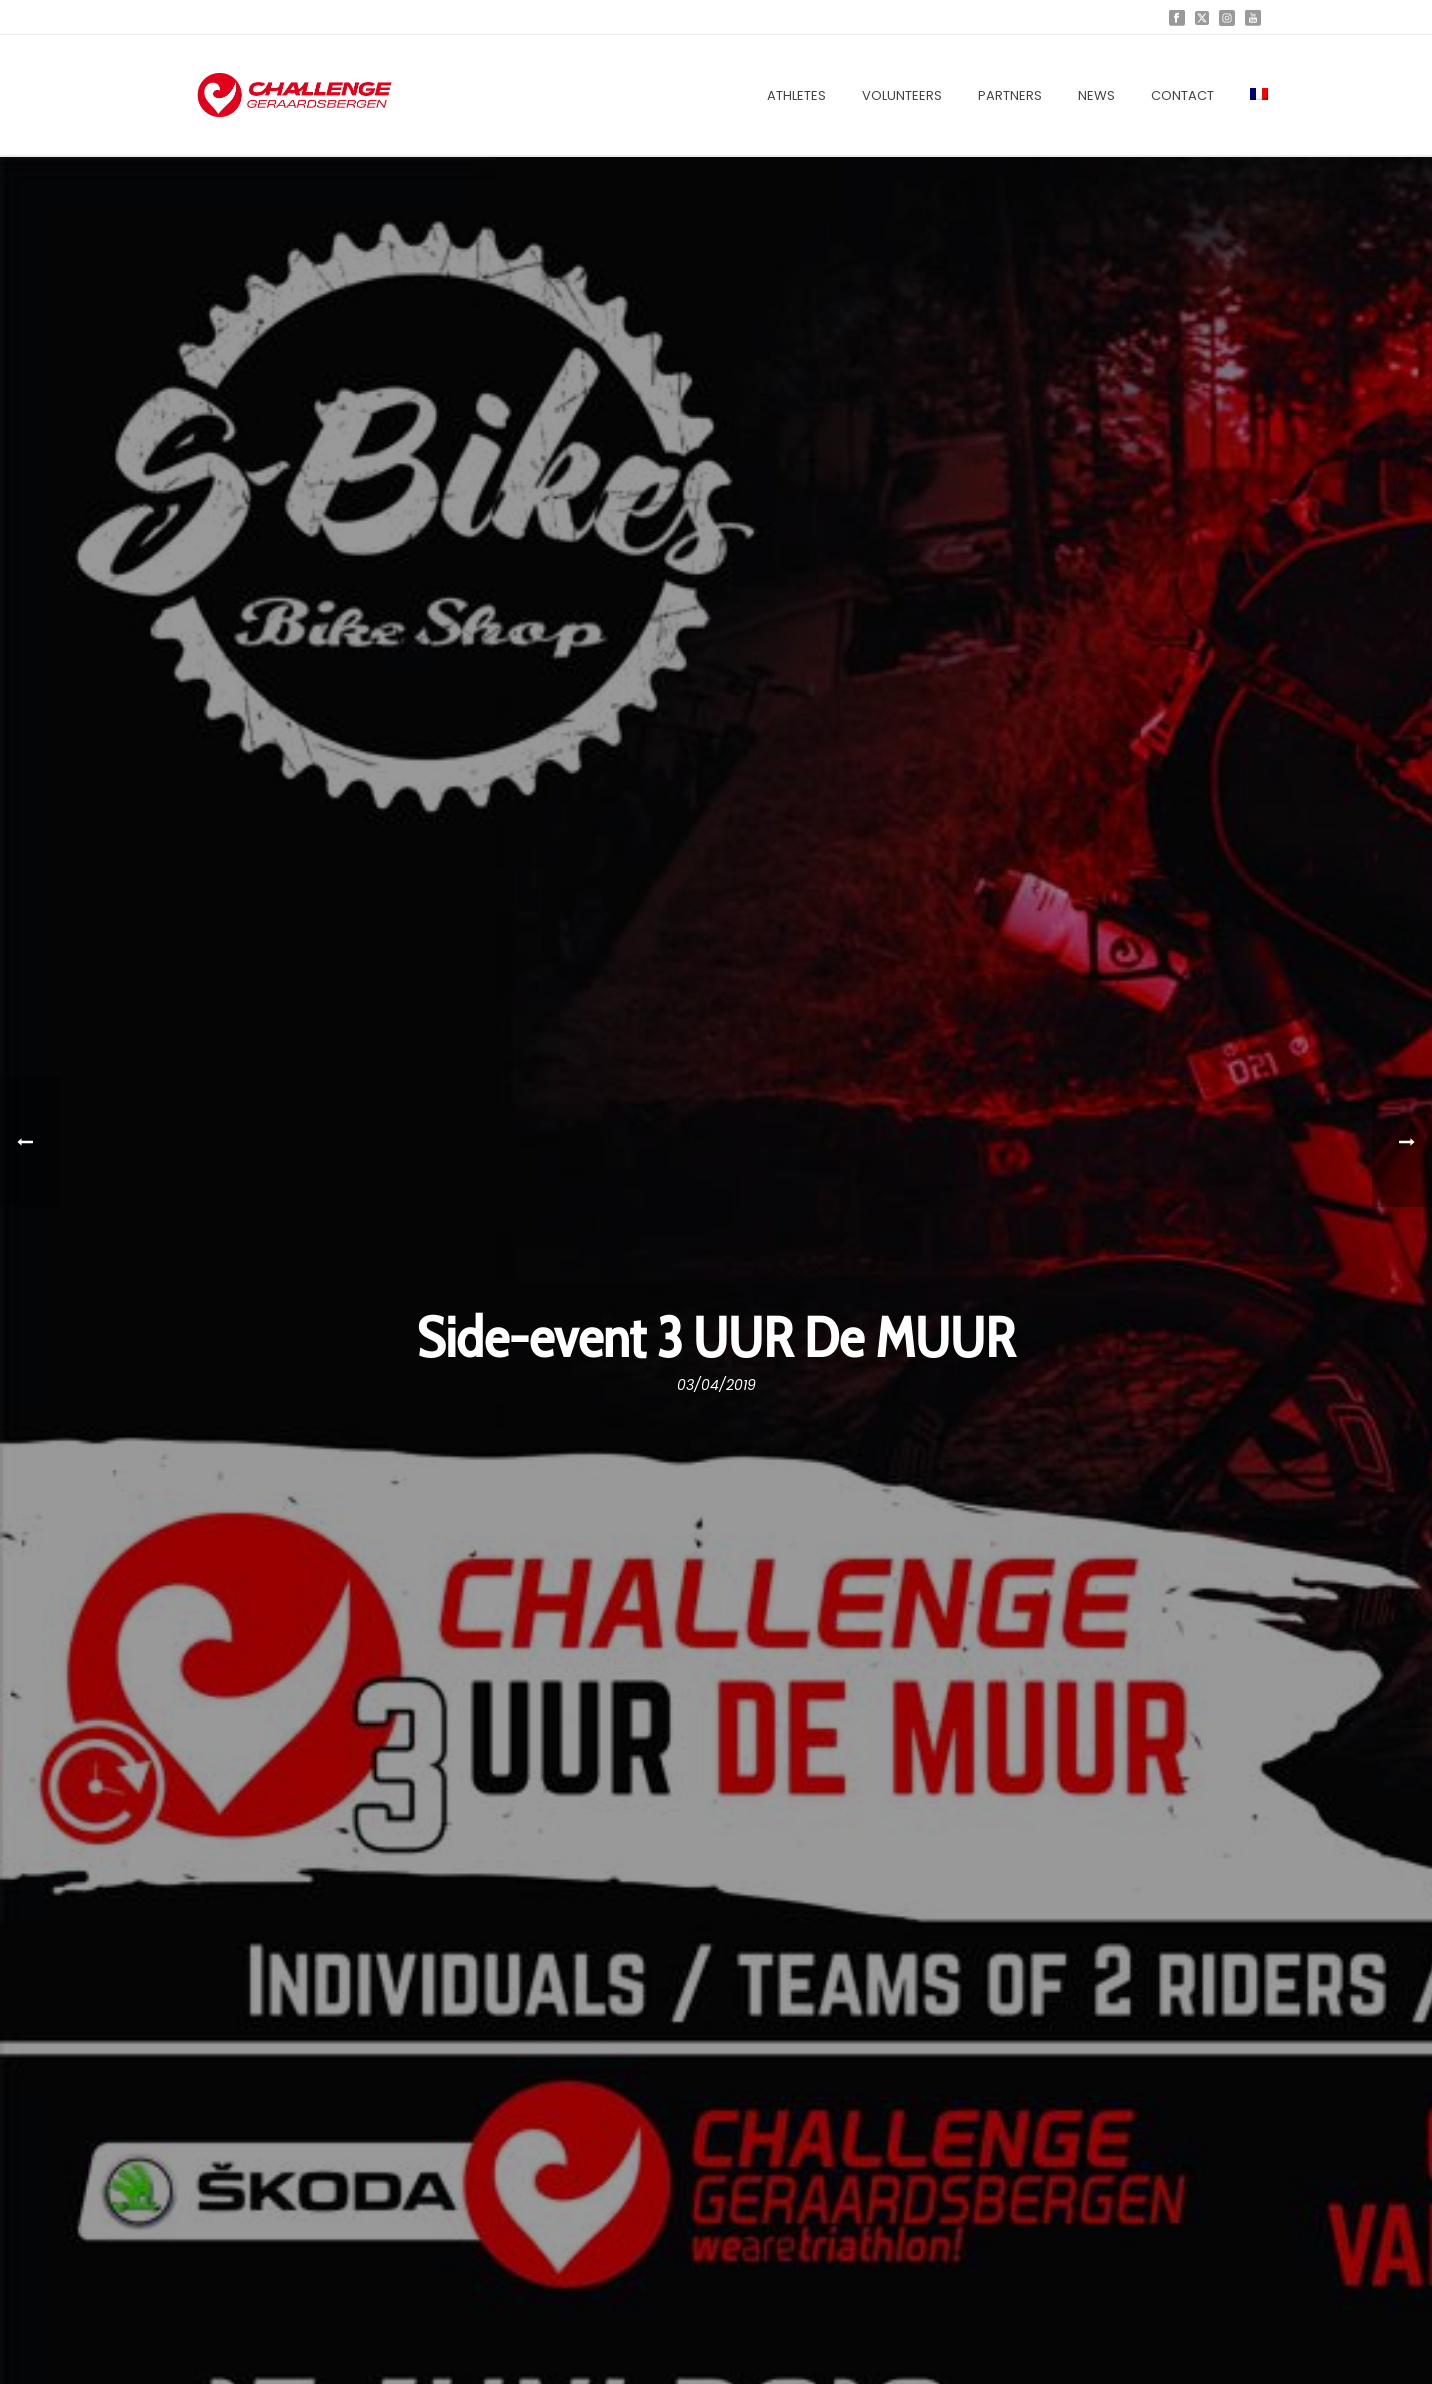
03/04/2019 (716, 1385)
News (1096, 95)
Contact (1182, 95)
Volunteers (902, 95)
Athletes (796, 95)
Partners (1010, 95)
